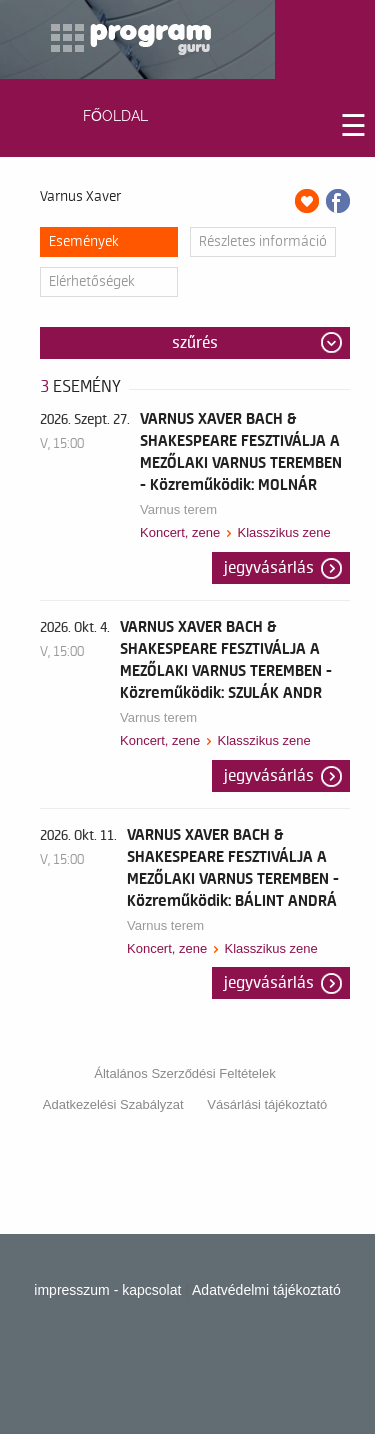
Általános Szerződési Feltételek (184, 1073)
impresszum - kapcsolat (107, 1290)
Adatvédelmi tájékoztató (266, 1290)
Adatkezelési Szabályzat (113, 1104)
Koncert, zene (180, 532)
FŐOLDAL (115, 116)
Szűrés (195, 343)
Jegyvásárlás (269, 568)
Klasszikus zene (283, 532)
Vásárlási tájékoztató (267, 1104)
